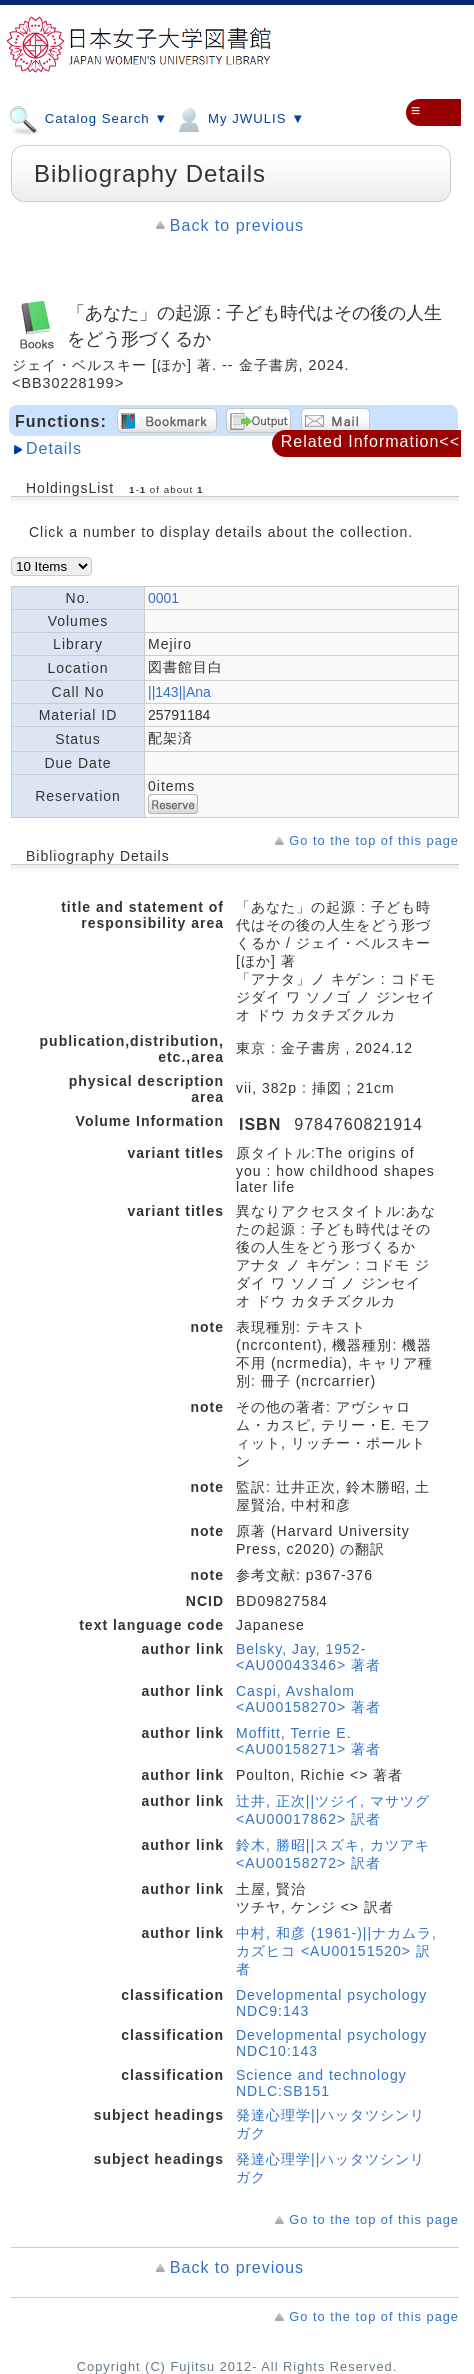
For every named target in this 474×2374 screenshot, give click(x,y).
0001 (163, 598)
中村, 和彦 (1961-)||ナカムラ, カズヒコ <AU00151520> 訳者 (336, 1951)
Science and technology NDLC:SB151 (321, 2083)
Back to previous (237, 225)
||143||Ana (179, 692)
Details (54, 448)
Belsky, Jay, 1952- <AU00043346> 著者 (308, 1657)
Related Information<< (370, 441)
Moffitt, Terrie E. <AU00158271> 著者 (308, 1741)
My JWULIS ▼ (239, 118)
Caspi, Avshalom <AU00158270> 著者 (308, 1699)
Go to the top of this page (374, 840)
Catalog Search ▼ (88, 118)
